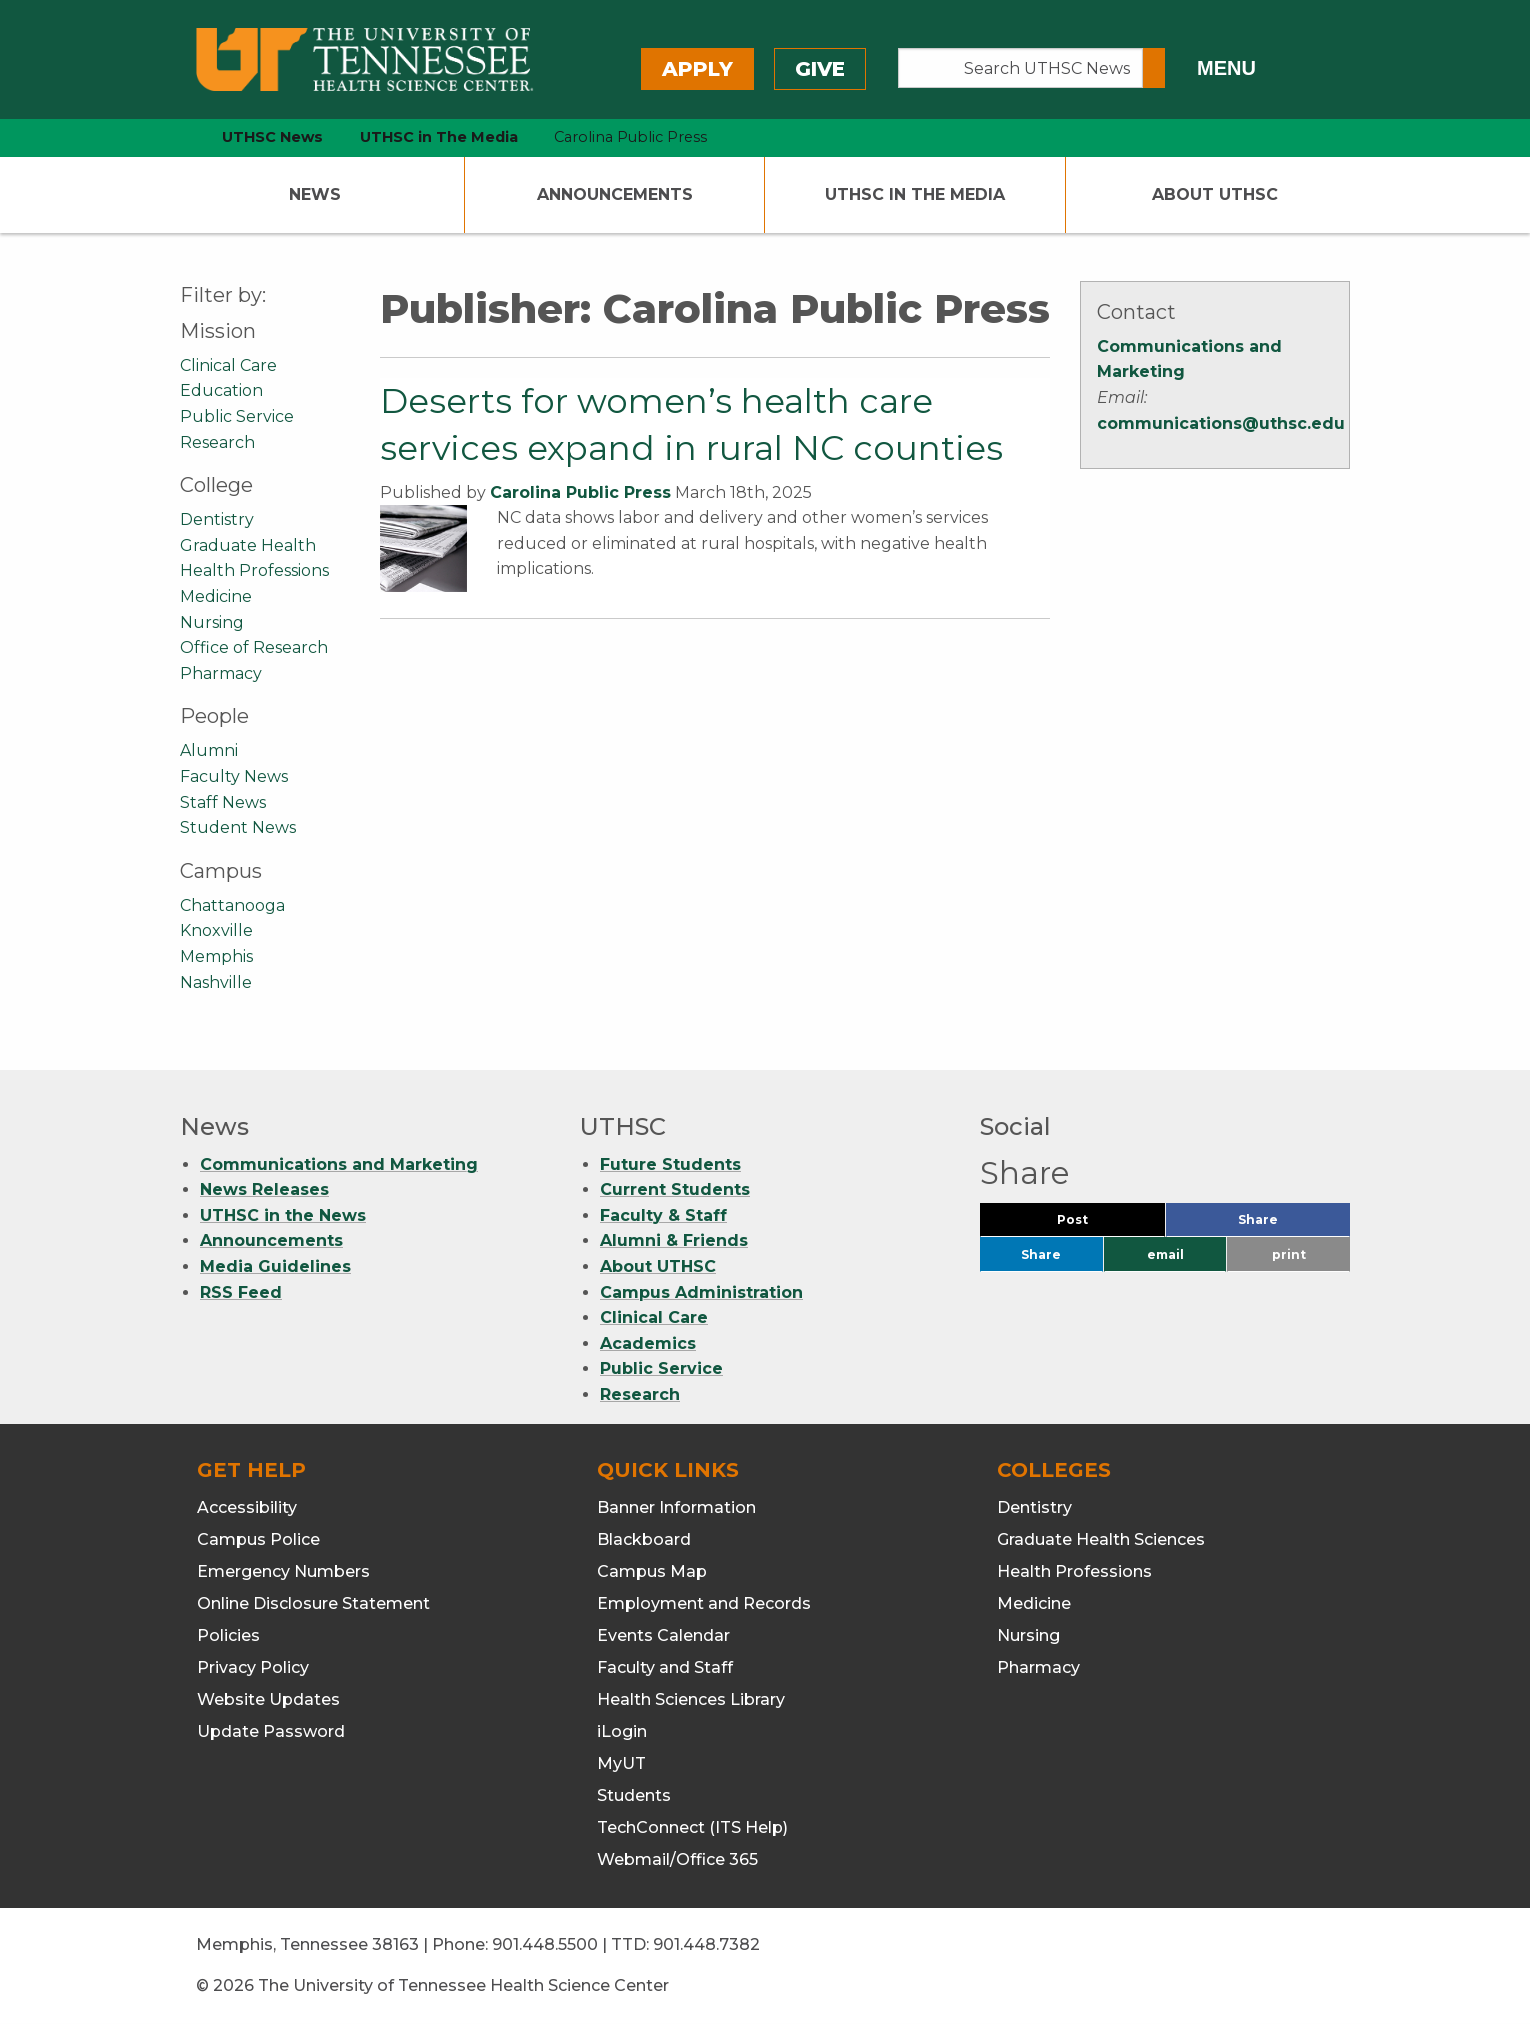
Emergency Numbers (283, 1571)
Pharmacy (221, 673)
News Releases (264, 1189)
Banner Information (676, 1507)
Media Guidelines (275, 1266)
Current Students (675, 1189)
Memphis (216, 956)
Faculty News (234, 776)
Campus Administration (701, 1292)
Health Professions (254, 570)
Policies (228, 1635)
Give (820, 69)
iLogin (622, 1731)
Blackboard (644, 1539)
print (1289, 1254)
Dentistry (217, 519)
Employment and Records (704, 1603)
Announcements (615, 194)
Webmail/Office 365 (677, 1859)
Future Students (670, 1164)
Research (217, 442)
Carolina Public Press (580, 492)
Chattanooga (232, 905)
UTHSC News (272, 137)
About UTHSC (1215, 194)
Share (1291, 1224)
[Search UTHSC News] (1020, 68)
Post (1096, 1224)
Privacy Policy (253, 1667)
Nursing (212, 622)
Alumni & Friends (674, 1240)
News (315, 194)
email (1165, 1254)
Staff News (223, 802)
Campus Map (652, 1571)
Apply (697, 69)
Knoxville (216, 930)
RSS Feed (241, 1292)
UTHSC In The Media (915, 194)
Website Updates (268, 1699)
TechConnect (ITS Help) (692, 1827)
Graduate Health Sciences (1101, 1539)
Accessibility (247, 1507)
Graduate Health (248, 545)
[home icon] (175, 137)
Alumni (209, 750)
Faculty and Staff (665, 1667)
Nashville (216, 982)
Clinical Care (228, 365)
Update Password (271, 1731)
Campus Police (258, 1539)
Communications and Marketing (339, 1164)
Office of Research (254, 647)
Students (634, 1795)
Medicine (216, 596)
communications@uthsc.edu (1221, 423)
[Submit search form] (1154, 68)
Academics (648, 1343)
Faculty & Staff (663, 1215)
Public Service (237, 416)
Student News (238, 827)
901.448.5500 (545, 1944)
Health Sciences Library (691, 1699)
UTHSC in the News (283, 1215)
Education (221, 390)
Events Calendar (663, 1635)
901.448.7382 (706, 1944)
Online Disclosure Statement (313, 1603)
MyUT (621, 1763)
